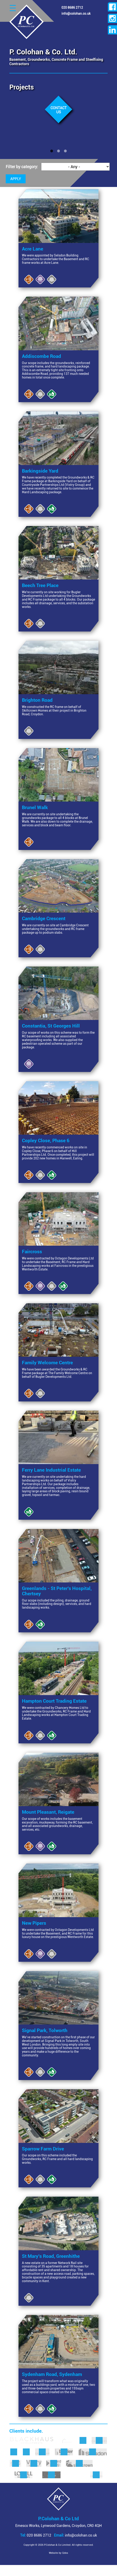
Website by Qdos (58, 2552)
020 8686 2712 (35, 2535)
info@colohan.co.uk (75, 2535)
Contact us (59, 110)
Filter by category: (22, 166)
